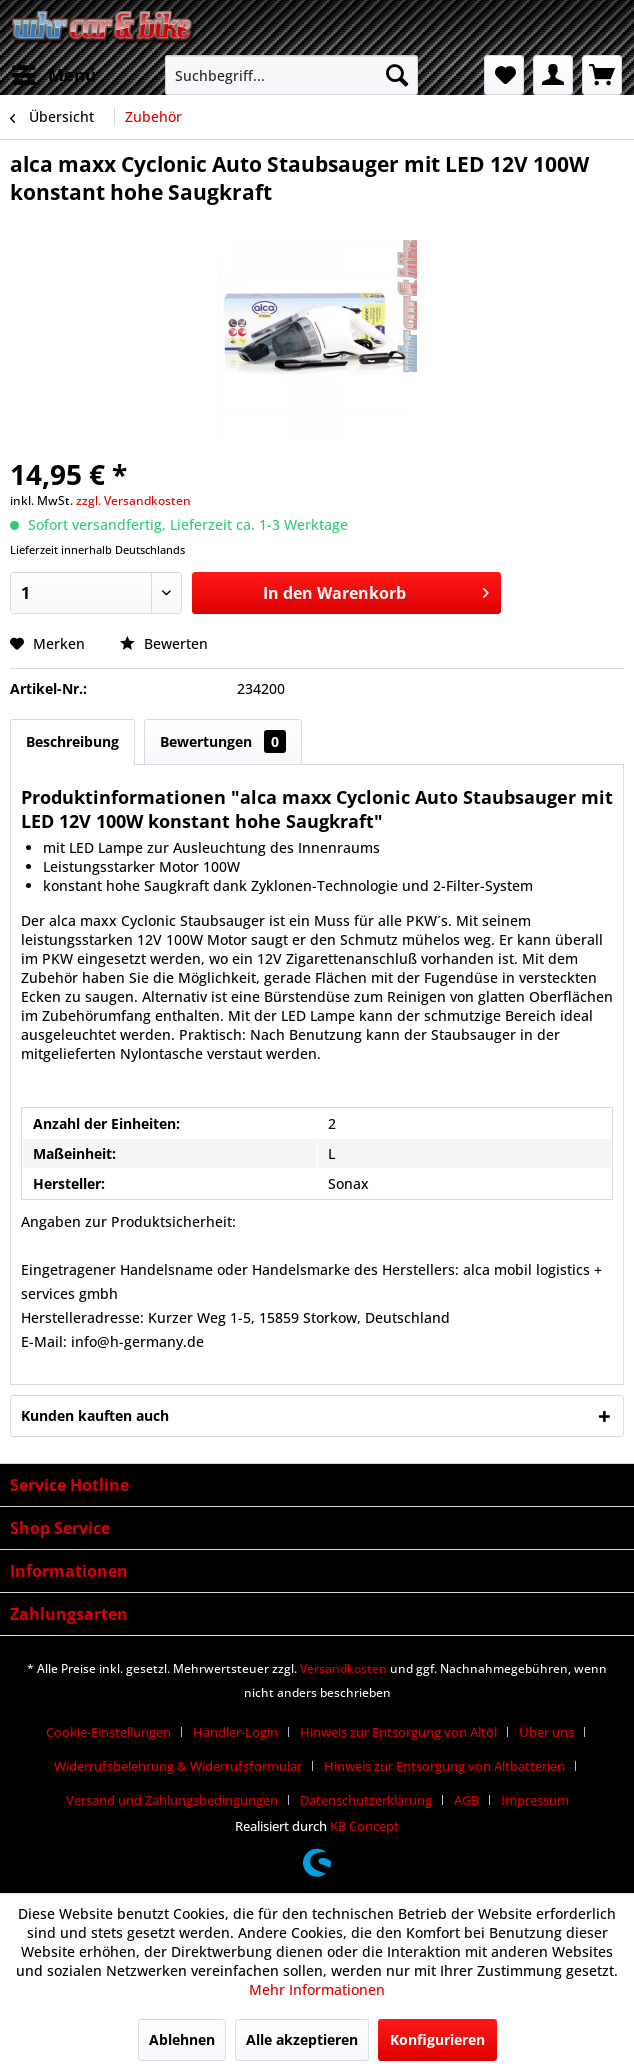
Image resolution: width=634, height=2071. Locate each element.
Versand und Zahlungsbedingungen (172, 1800)
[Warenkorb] (602, 75)
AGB (466, 1800)
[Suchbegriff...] (292, 75)
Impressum (535, 1800)
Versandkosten (343, 1668)
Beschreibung (72, 741)
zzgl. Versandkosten (133, 500)
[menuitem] (53, 75)
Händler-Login (235, 1732)
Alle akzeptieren (302, 2039)
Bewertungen (223, 741)
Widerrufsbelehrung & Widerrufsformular (178, 1766)
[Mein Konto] (553, 75)
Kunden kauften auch (95, 1415)
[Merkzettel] (504, 75)
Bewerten (164, 643)
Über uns (546, 1732)
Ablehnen (182, 2039)
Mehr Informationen (317, 1989)
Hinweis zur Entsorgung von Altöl (398, 1732)
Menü (54, 72)
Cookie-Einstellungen (108, 1732)
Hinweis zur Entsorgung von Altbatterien (444, 1766)
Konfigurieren (437, 2039)
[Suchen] (397, 75)
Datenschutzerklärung (366, 1800)
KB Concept (364, 1826)
